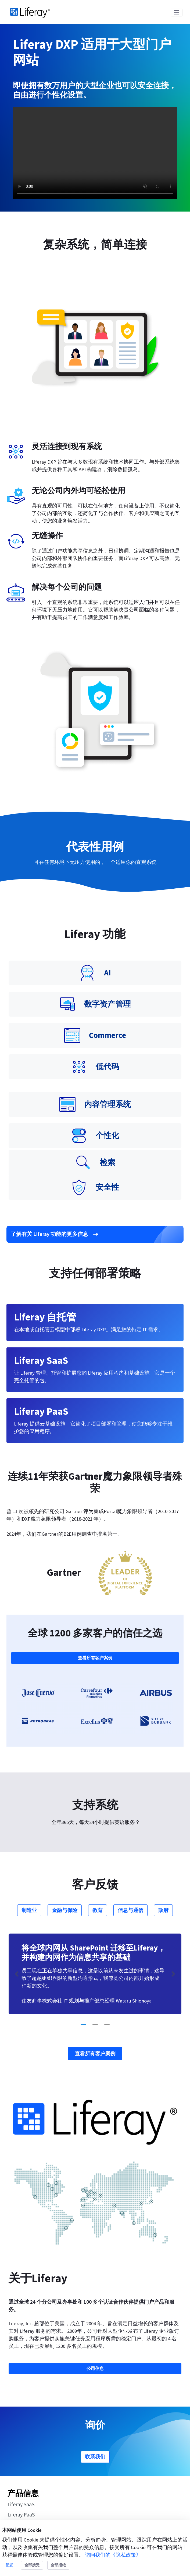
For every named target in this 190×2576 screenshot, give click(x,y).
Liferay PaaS (21, 2515)
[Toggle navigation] (176, 12)
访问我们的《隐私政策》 (113, 2554)
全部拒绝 (58, 2565)
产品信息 (23, 2493)
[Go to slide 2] (95, 2024)
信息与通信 (130, 1910)
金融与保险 (64, 1910)
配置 (9, 2565)
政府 (163, 1910)
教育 (97, 1910)
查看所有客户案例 (95, 1658)
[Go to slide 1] (83, 2024)
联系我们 (95, 2456)
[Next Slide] (173, 1974)
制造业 (29, 1910)
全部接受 (32, 2565)
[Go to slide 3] (107, 2024)
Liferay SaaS (21, 2504)
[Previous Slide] (16, 1974)
